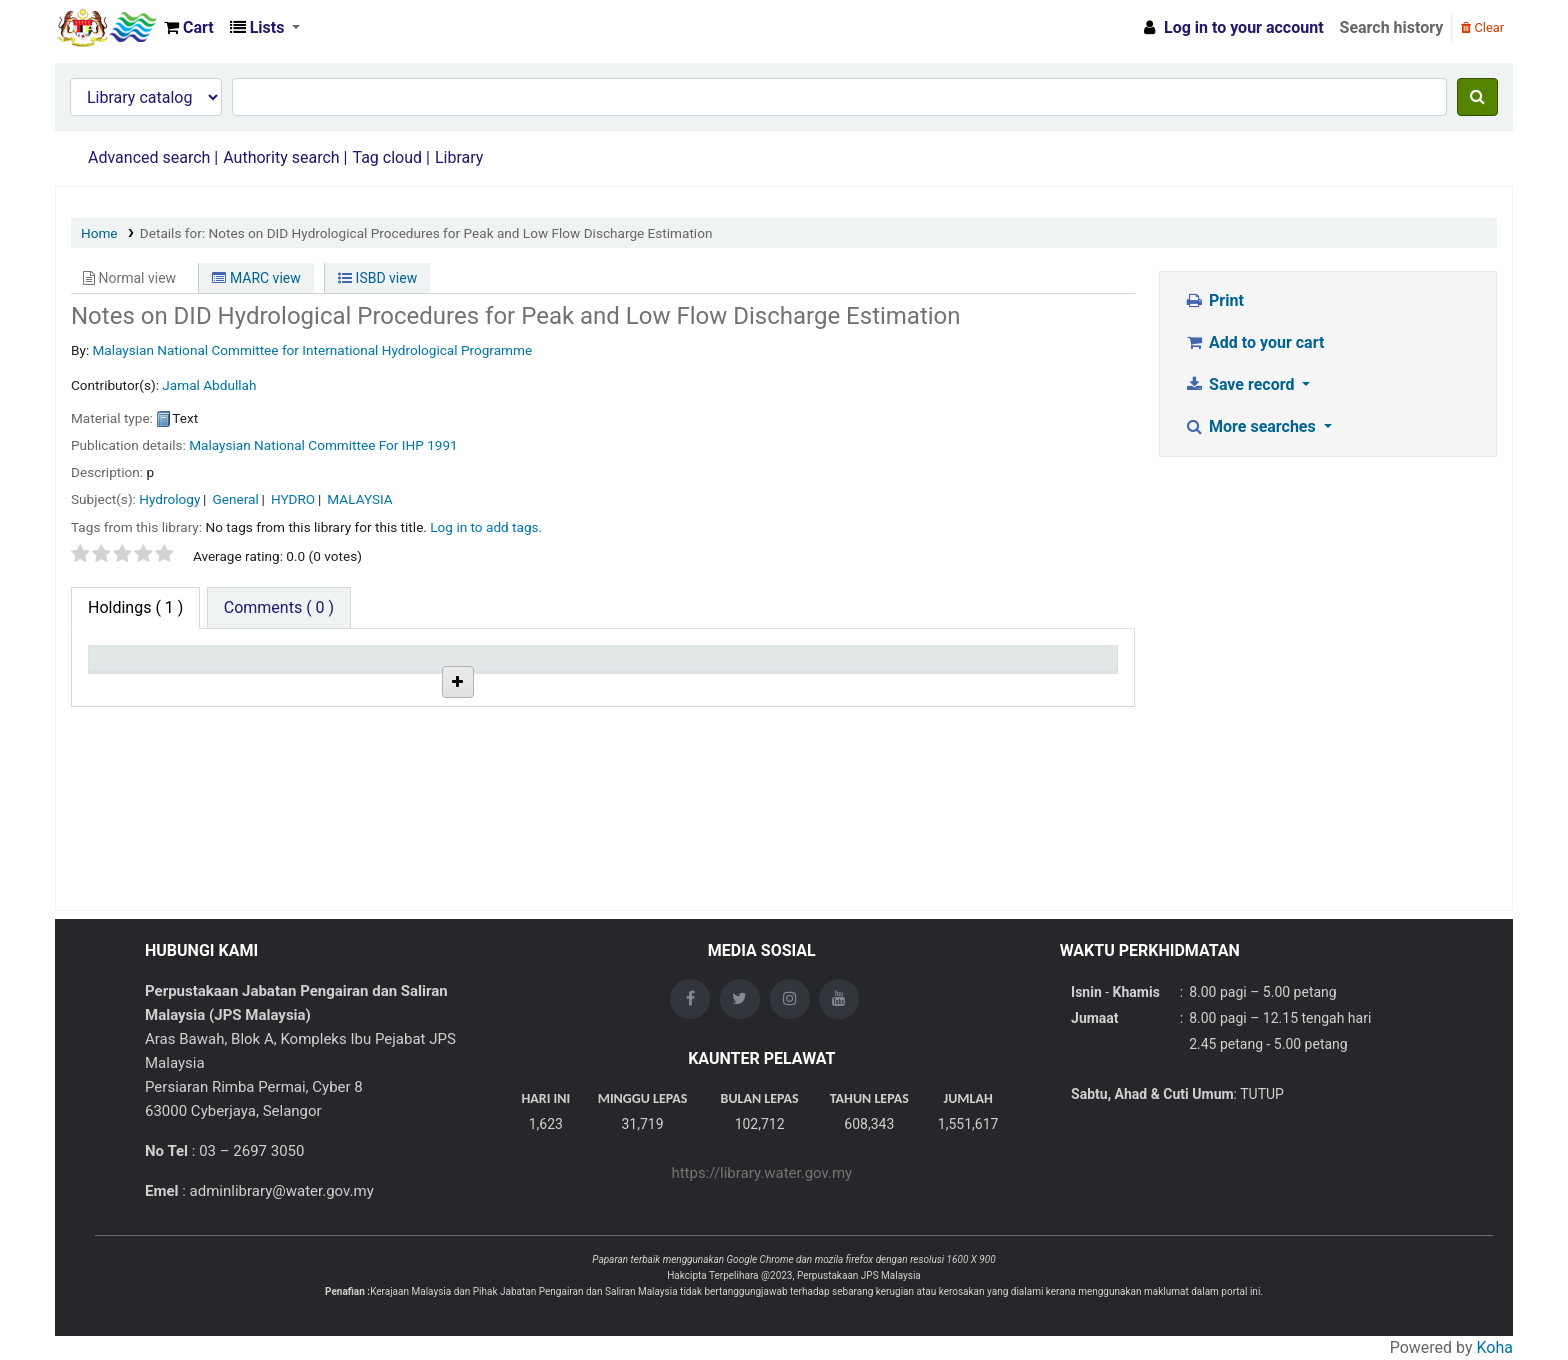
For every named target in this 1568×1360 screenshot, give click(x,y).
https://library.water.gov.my (761, 1173)
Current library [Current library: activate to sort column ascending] (317, 667)
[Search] (1477, 97)
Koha (1495, 1347)
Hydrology (169, 499)
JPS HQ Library (319, 712)
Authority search (281, 157)
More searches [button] (1252, 426)
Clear (1482, 27)
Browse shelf (709, 712)
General (236, 499)
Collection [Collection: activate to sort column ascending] (476, 667)
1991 (442, 445)
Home (99, 233)
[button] (189, 28)
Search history (1392, 27)
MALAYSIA (359, 499)
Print (1214, 300)
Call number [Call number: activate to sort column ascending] (653, 667)
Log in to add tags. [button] (486, 527)
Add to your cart (1255, 342)
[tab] (279, 608)
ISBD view (377, 278)
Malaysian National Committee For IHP (306, 445)
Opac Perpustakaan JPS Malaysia (106, 28)
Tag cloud (387, 157)
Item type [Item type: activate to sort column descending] (130, 667)
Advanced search (149, 157)
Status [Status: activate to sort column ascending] (807, 667)
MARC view (256, 278)
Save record (1242, 384)
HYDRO (293, 499)
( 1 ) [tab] (135, 607)
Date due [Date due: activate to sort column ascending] (986, 667)
